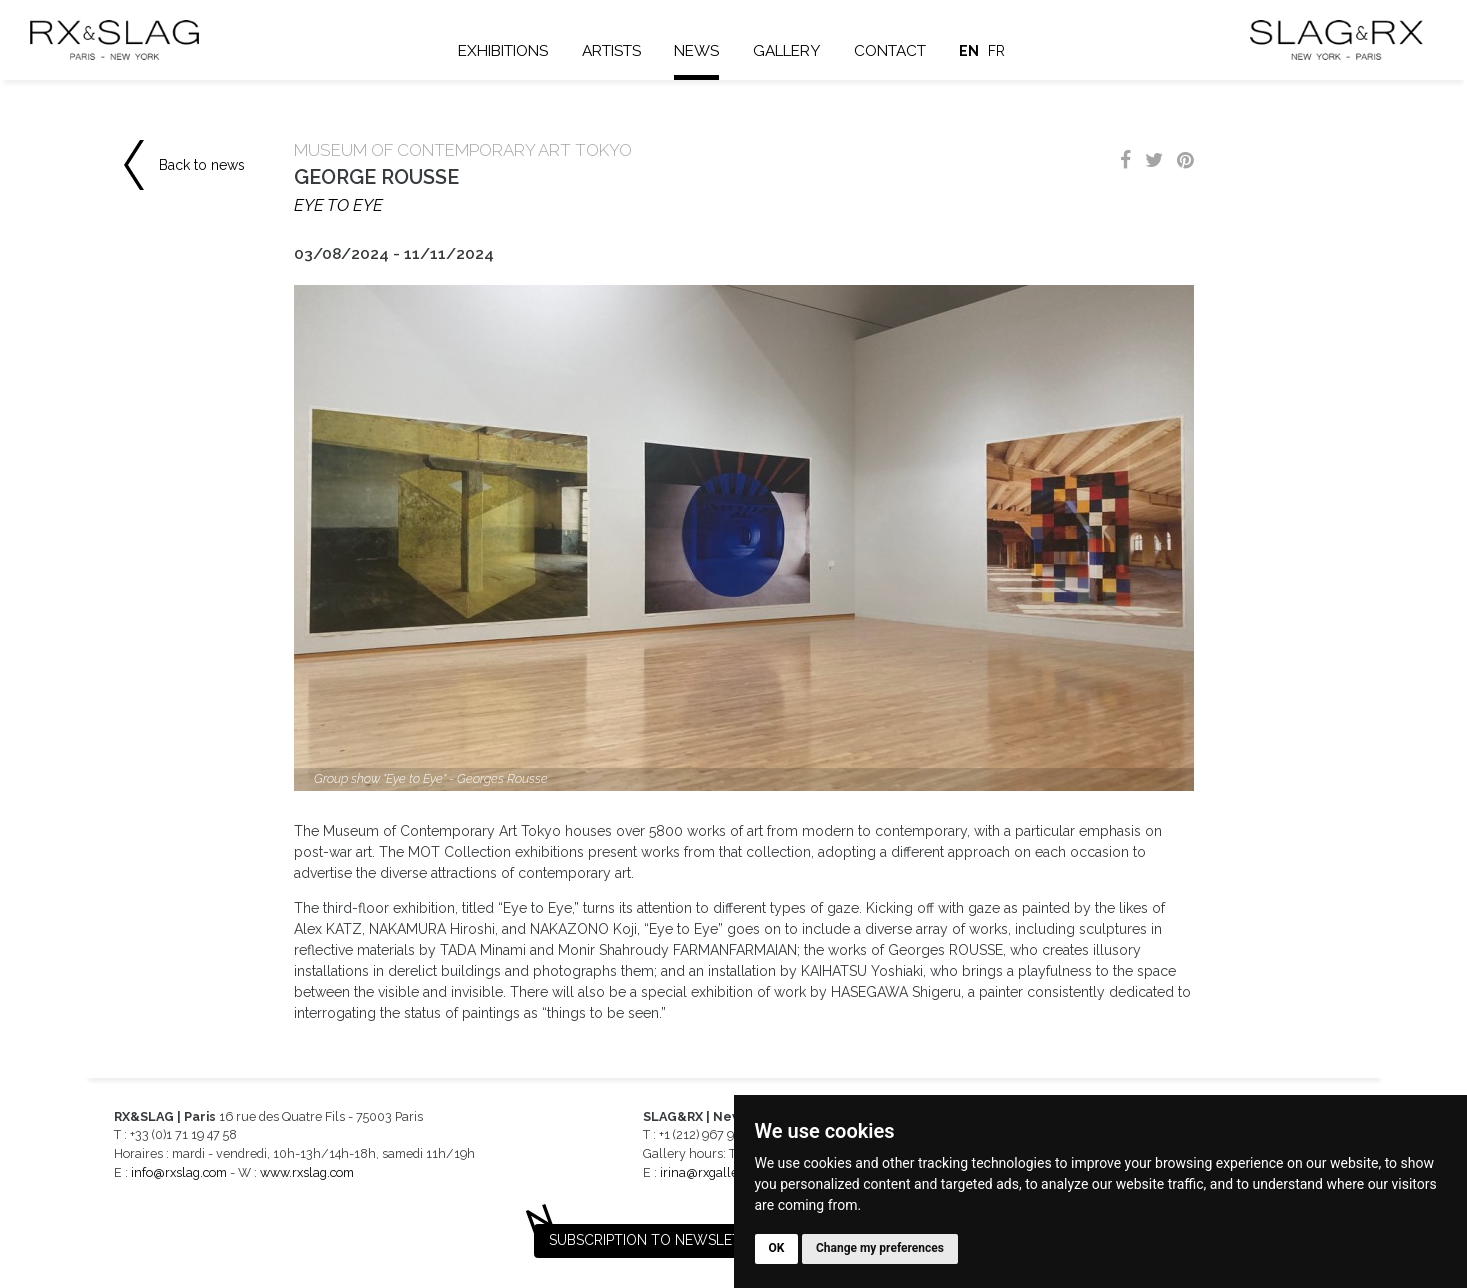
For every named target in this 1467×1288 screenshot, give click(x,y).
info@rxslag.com (179, 1172)
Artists (612, 51)
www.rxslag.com (307, 1172)
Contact (891, 51)
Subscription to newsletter (658, 1240)
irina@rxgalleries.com (723, 1172)
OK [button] (777, 1248)
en (970, 51)
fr (997, 51)
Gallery (787, 51)
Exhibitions (504, 51)
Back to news (202, 165)
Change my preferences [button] (880, 1248)
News (697, 51)
